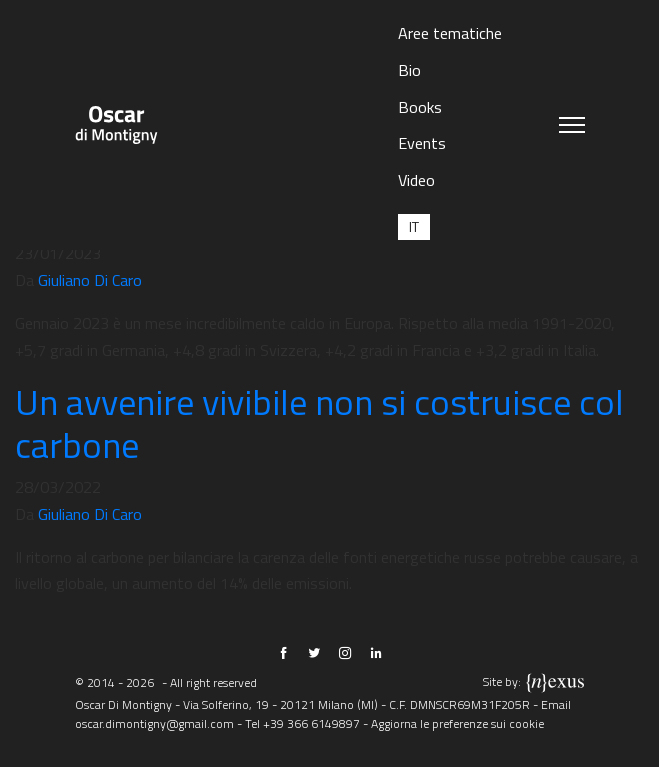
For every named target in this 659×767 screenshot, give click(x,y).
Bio (409, 70)
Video (416, 180)
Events (422, 143)
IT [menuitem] (414, 226)
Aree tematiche (450, 33)
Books (420, 107)
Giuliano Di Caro (90, 280)
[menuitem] (414, 226)
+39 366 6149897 (311, 723)
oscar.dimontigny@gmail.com (154, 723)
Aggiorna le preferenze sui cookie (457, 723)
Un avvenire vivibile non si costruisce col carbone (319, 423)
